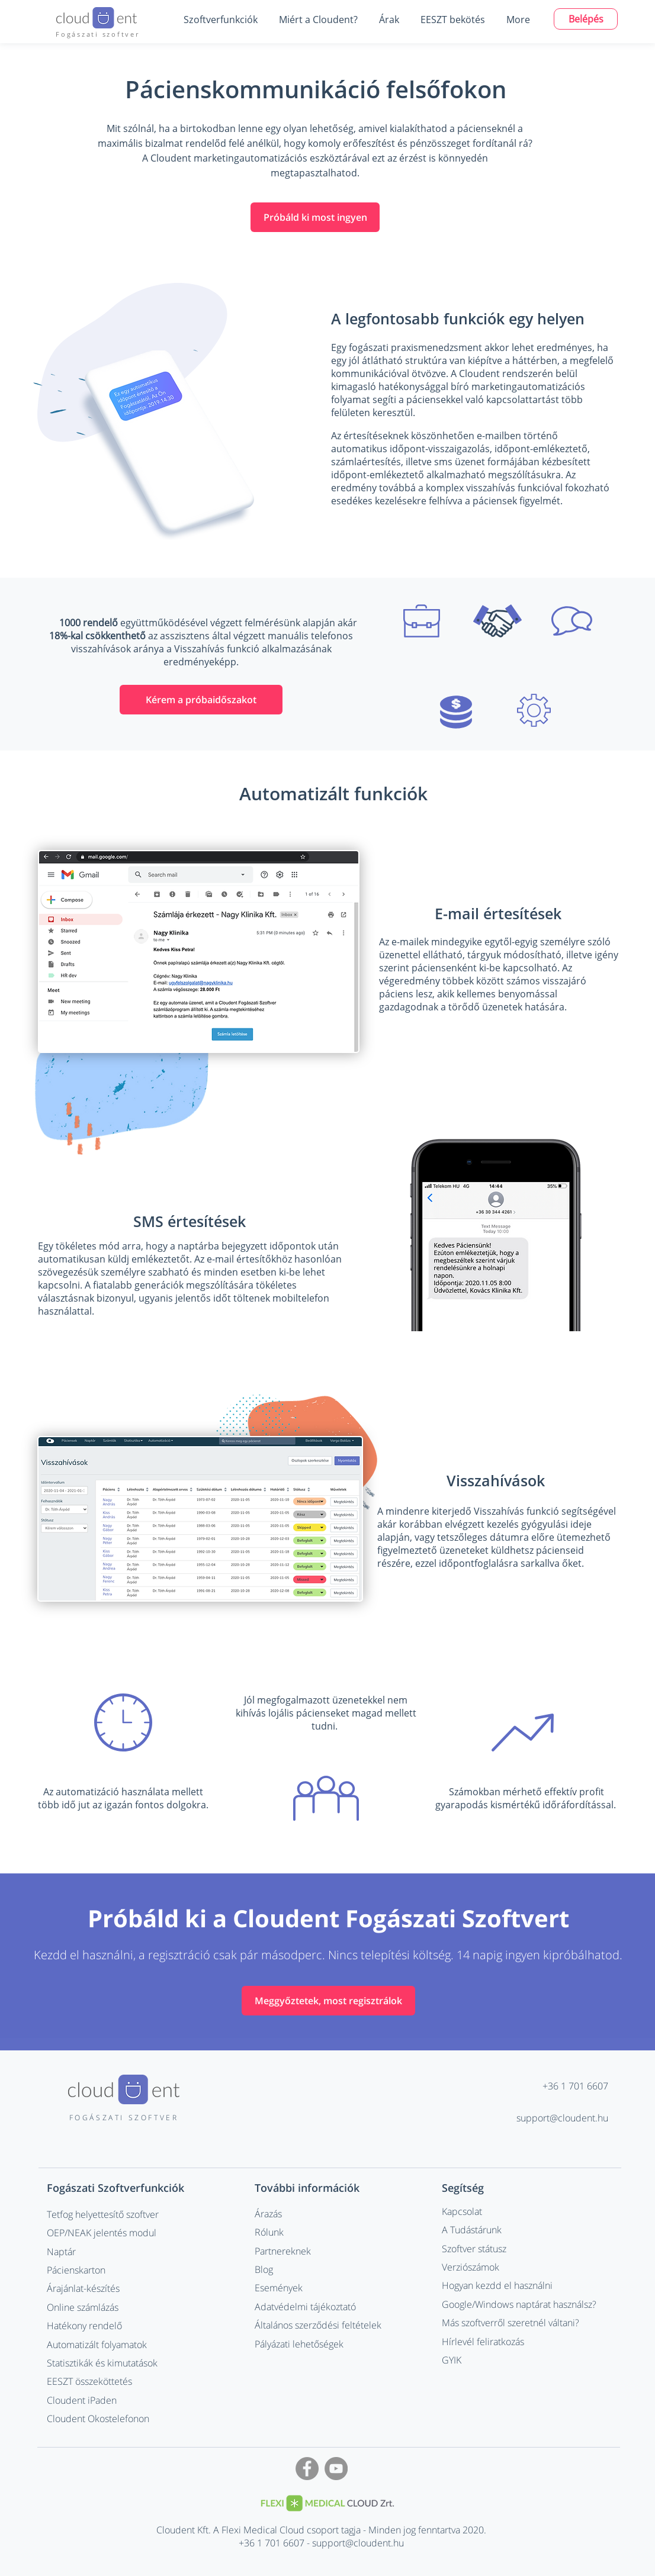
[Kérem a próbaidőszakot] (201, 699)
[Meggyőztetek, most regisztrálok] (328, 2000)
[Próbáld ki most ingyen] (315, 217)
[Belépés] (586, 19)
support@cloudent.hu (562, 2117)
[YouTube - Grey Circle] (336, 2468)
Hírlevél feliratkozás (483, 2341)
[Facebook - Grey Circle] (307, 2468)
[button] (220, 19)
